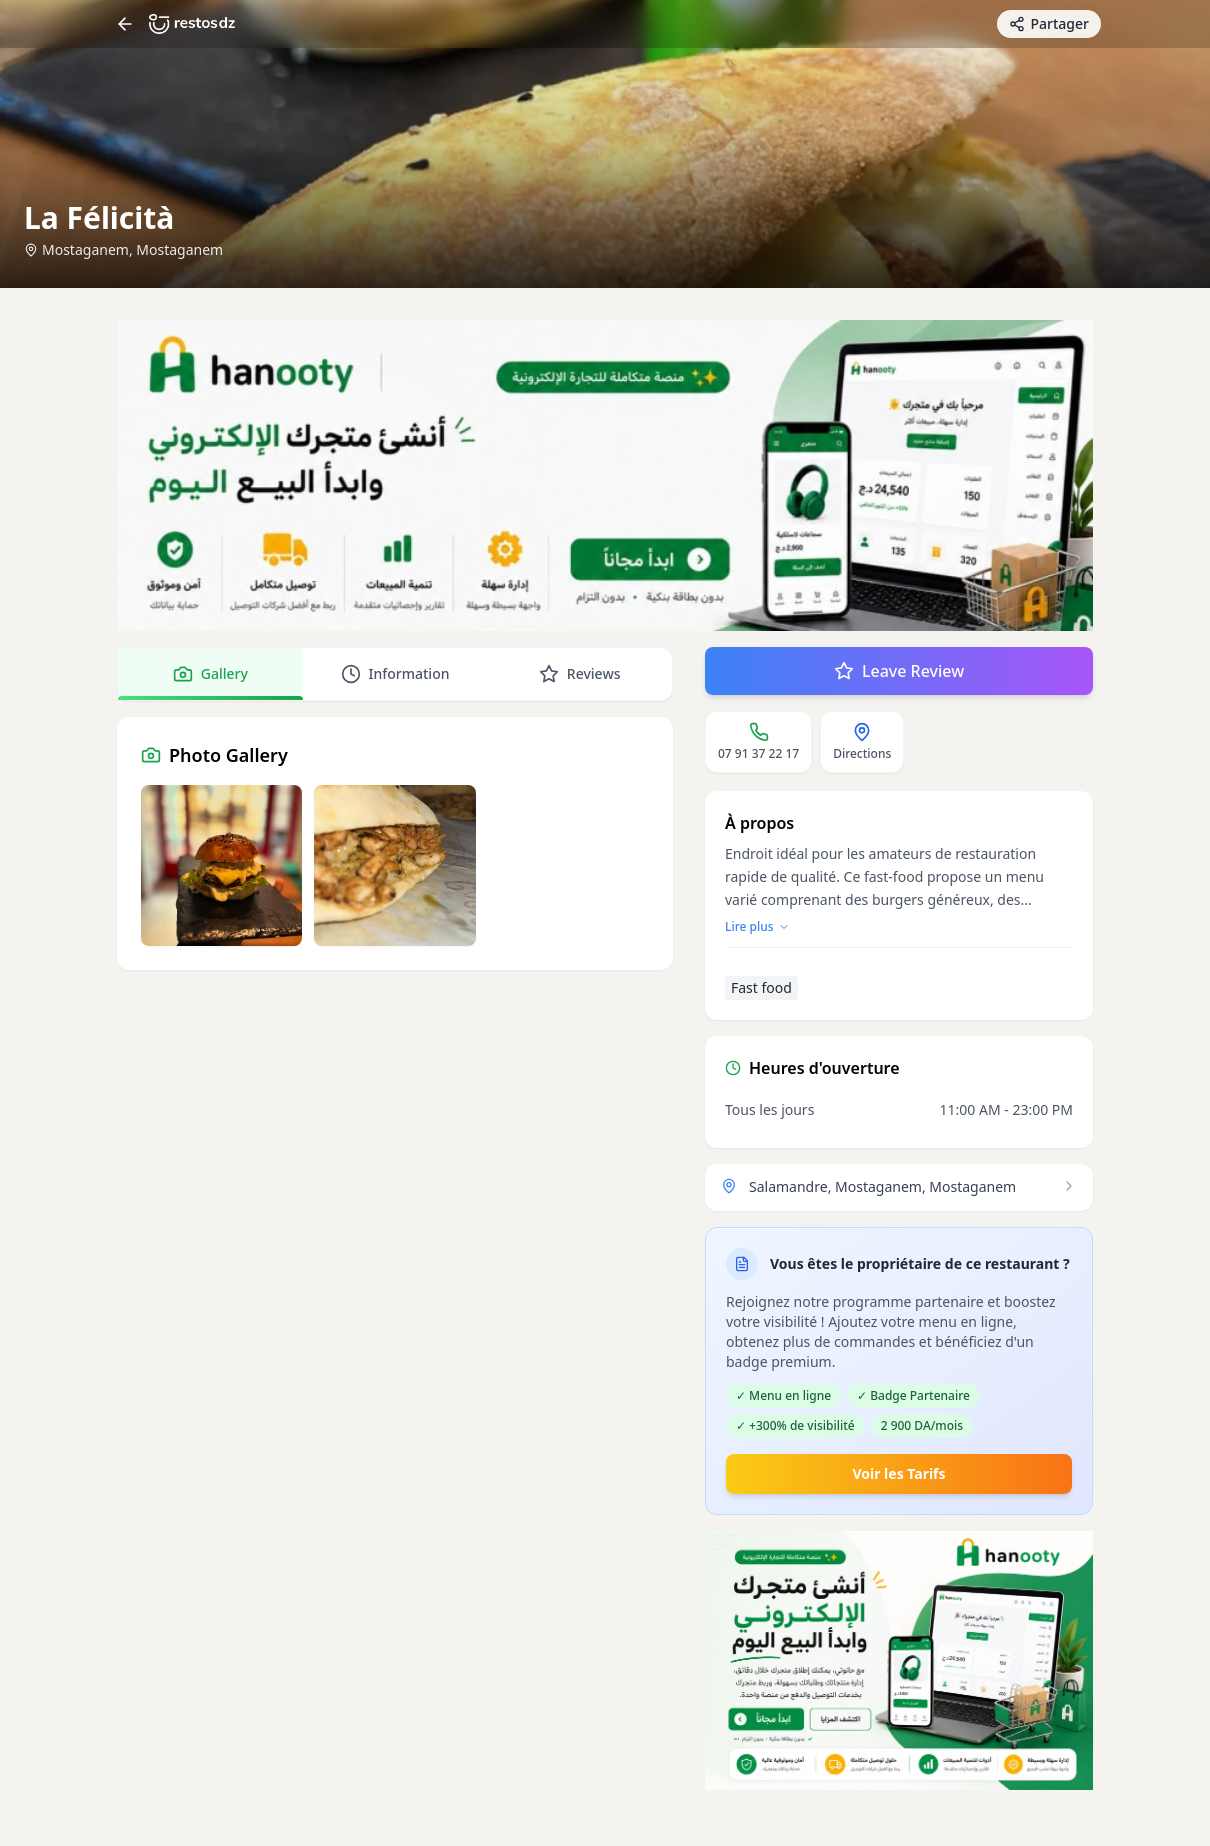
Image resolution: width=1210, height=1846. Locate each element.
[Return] (125, 24)
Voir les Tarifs (898, 1473)
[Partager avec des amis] (1049, 24)
